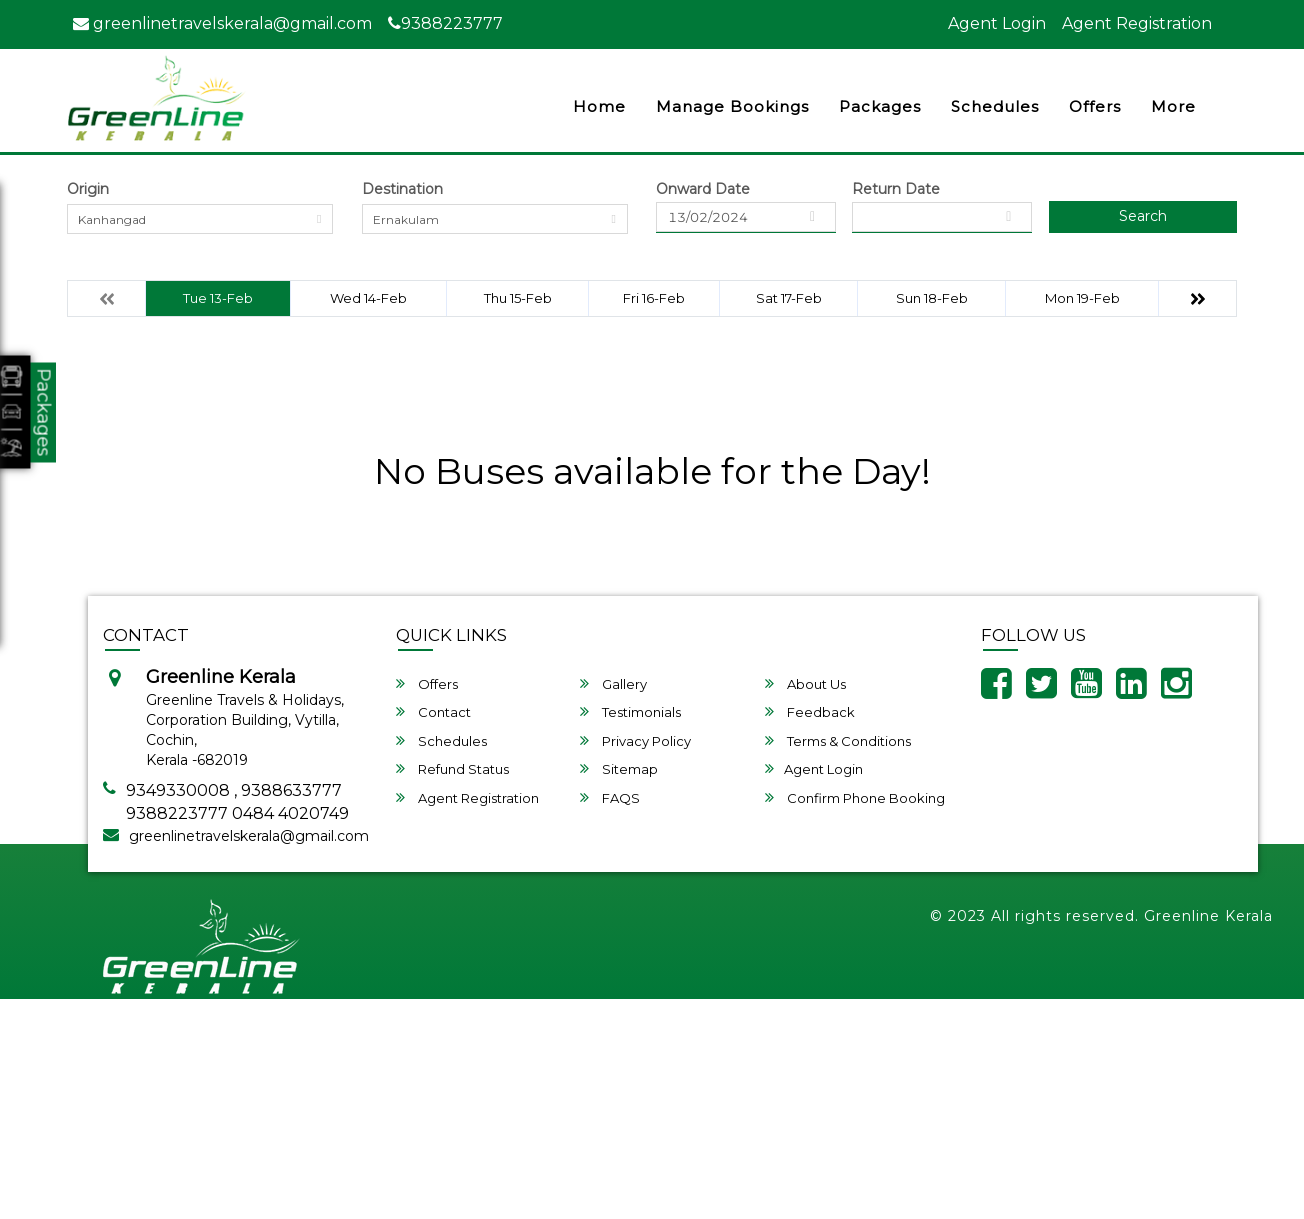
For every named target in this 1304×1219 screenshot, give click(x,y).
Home (599, 106)
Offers (1095, 106)
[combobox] (200, 219)
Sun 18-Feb (932, 298)
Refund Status (452, 768)
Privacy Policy (635, 740)
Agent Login (997, 23)
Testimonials (630, 711)
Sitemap (619, 768)
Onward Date (703, 189)
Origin (88, 189)
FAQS (610, 797)
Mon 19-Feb (1082, 298)
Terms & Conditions (838, 740)
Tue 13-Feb (218, 298)
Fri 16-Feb (654, 298)
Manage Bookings (732, 106)
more (1173, 106)
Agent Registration (1137, 23)
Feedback (810, 711)
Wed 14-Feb (368, 298)
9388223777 (445, 23)
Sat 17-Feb (789, 298)
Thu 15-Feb (518, 298)
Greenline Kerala (1208, 916)
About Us (805, 683)
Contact (433, 711)
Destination (402, 189)
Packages (880, 106)
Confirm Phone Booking (855, 797)
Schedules (995, 106)
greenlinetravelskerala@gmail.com (222, 23)
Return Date (896, 189)
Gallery (613, 683)
